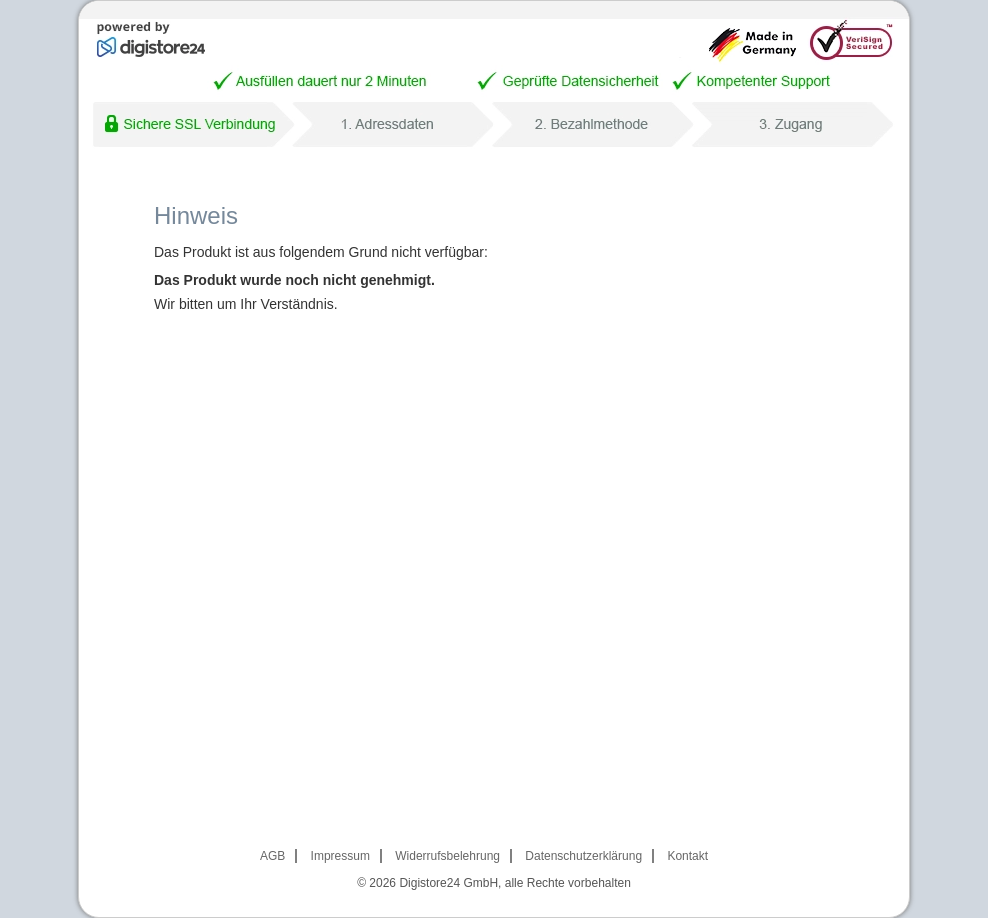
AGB (272, 856)
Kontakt (687, 856)
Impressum (340, 856)
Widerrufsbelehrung (447, 856)
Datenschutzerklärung (583, 856)
